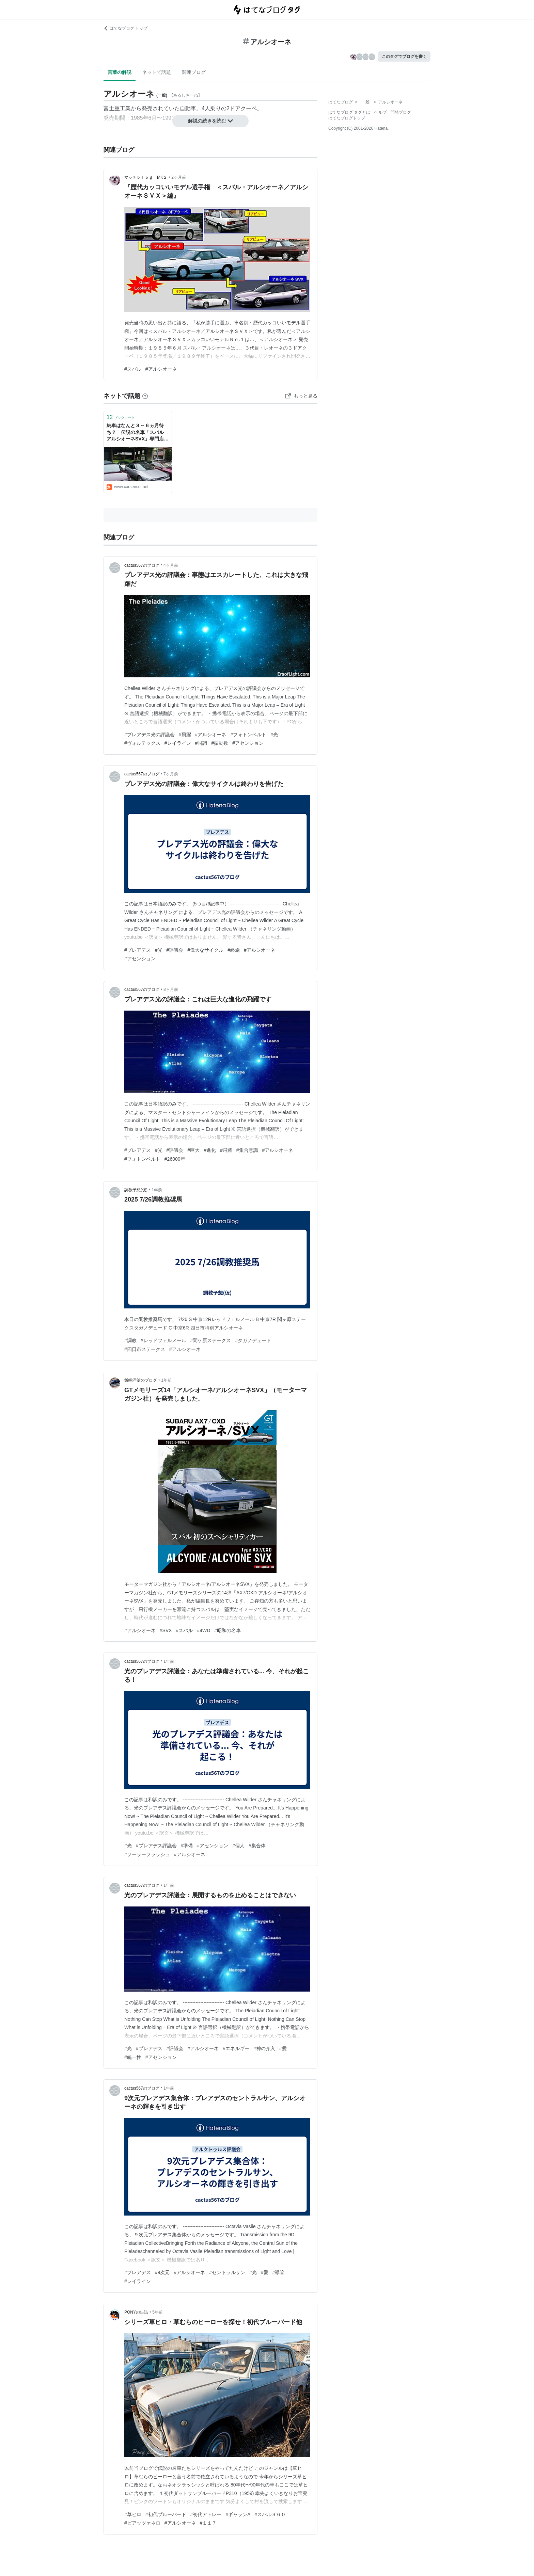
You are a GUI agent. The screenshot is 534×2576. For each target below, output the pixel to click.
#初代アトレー (206, 2514)
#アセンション (248, 743)
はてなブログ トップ (125, 28)
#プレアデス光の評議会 (149, 734)
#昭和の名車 (227, 1630)
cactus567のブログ (141, 565)
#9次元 (162, 2272)
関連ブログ (194, 72)
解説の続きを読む (210, 121)
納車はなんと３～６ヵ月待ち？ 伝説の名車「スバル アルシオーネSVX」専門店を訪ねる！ (138, 433)
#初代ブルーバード (165, 2514)
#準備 (187, 1845)
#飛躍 (185, 734)
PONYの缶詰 (136, 2312)
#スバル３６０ (270, 2514)
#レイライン (177, 743)
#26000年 (174, 1159)
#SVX (166, 1630)
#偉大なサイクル (205, 950)
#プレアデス (137, 950)
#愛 (283, 2048)
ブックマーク (121, 417)
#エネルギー (236, 2048)
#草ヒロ (132, 2514)
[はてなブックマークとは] (145, 395)
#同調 (201, 743)
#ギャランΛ (237, 2514)
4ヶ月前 (170, 565)
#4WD (203, 1630)
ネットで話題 (156, 72)
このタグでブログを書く (404, 56)
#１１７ (208, 2523)
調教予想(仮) (135, 1190)
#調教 (130, 1340)
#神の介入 (264, 2048)
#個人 (238, 1845)
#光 (274, 734)
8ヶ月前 (170, 989)
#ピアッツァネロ (142, 2523)
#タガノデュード (253, 1340)
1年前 (157, 1190)
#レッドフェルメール (163, 1340)
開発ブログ (401, 112)
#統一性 (132, 2057)
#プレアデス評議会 (156, 1845)
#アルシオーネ (161, 369)
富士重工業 (117, 108)
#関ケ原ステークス (210, 1340)
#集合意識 (247, 1150)
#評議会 (175, 950)
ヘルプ (380, 112)
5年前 (157, 2312)
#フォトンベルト (248, 734)
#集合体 (257, 1845)
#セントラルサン (227, 2272)
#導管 (278, 2272)
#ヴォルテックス (142, 743)
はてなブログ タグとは (349, 112)
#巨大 (193, 1150)
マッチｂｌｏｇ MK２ (145, 177)
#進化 (210, 1150)
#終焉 (233, 950)
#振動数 (219, 743)
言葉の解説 (119, 72)
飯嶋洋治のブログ (140, 1380)
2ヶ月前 (178, 177)
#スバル (132, 369)
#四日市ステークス (144, 1349)
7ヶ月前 (170, 774)
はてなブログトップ (346, 118)
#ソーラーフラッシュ (147, 1854)
